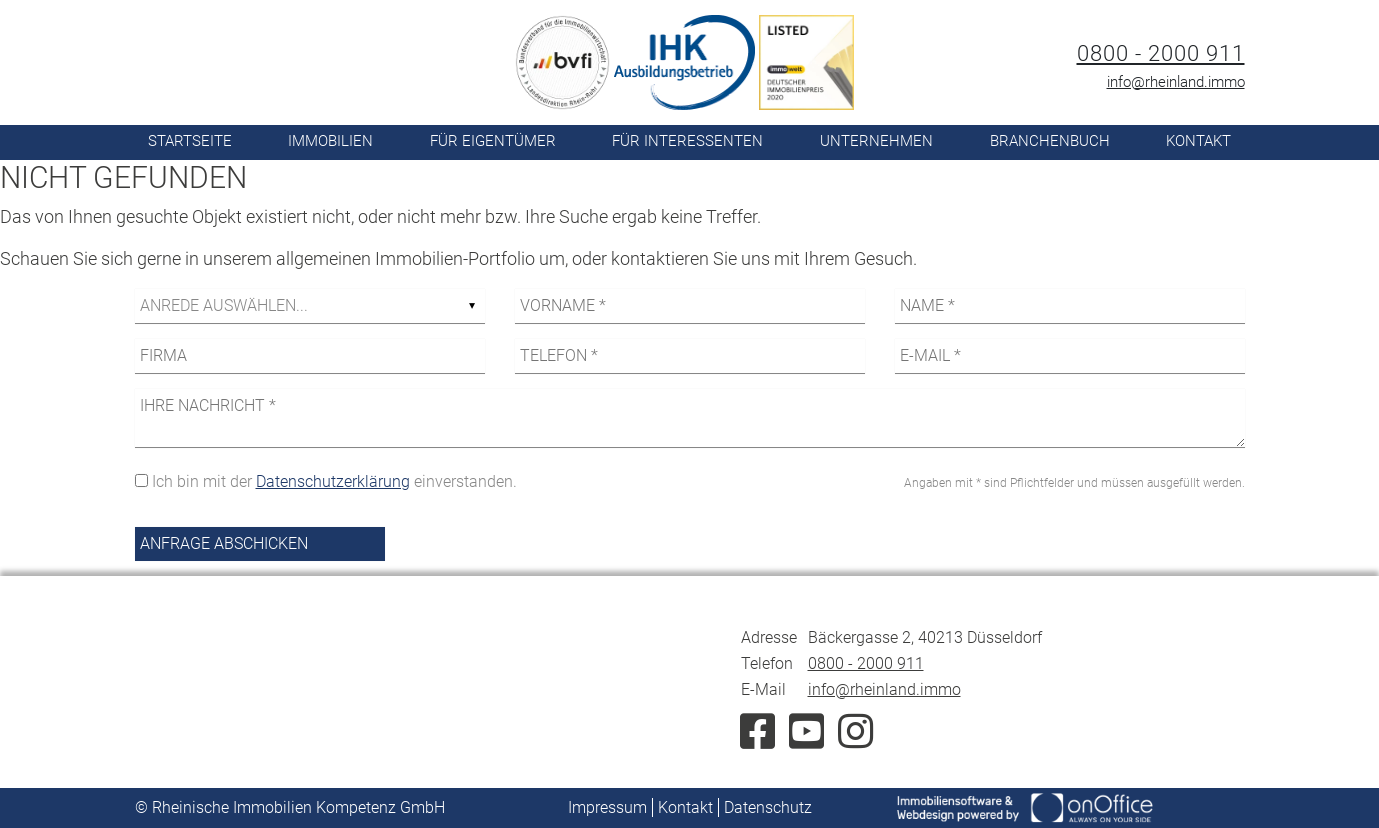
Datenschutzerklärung (333, 481)
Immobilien (330, 141)
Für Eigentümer (493, 141)
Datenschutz (768, 807)
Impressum (607, 807)
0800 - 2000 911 (1161, 53)
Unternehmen (876, 141)
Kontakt (1198, 141)
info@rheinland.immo (1176, 82)
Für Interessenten (687, 141)
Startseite (190, 141)
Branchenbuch (1050, 141)
